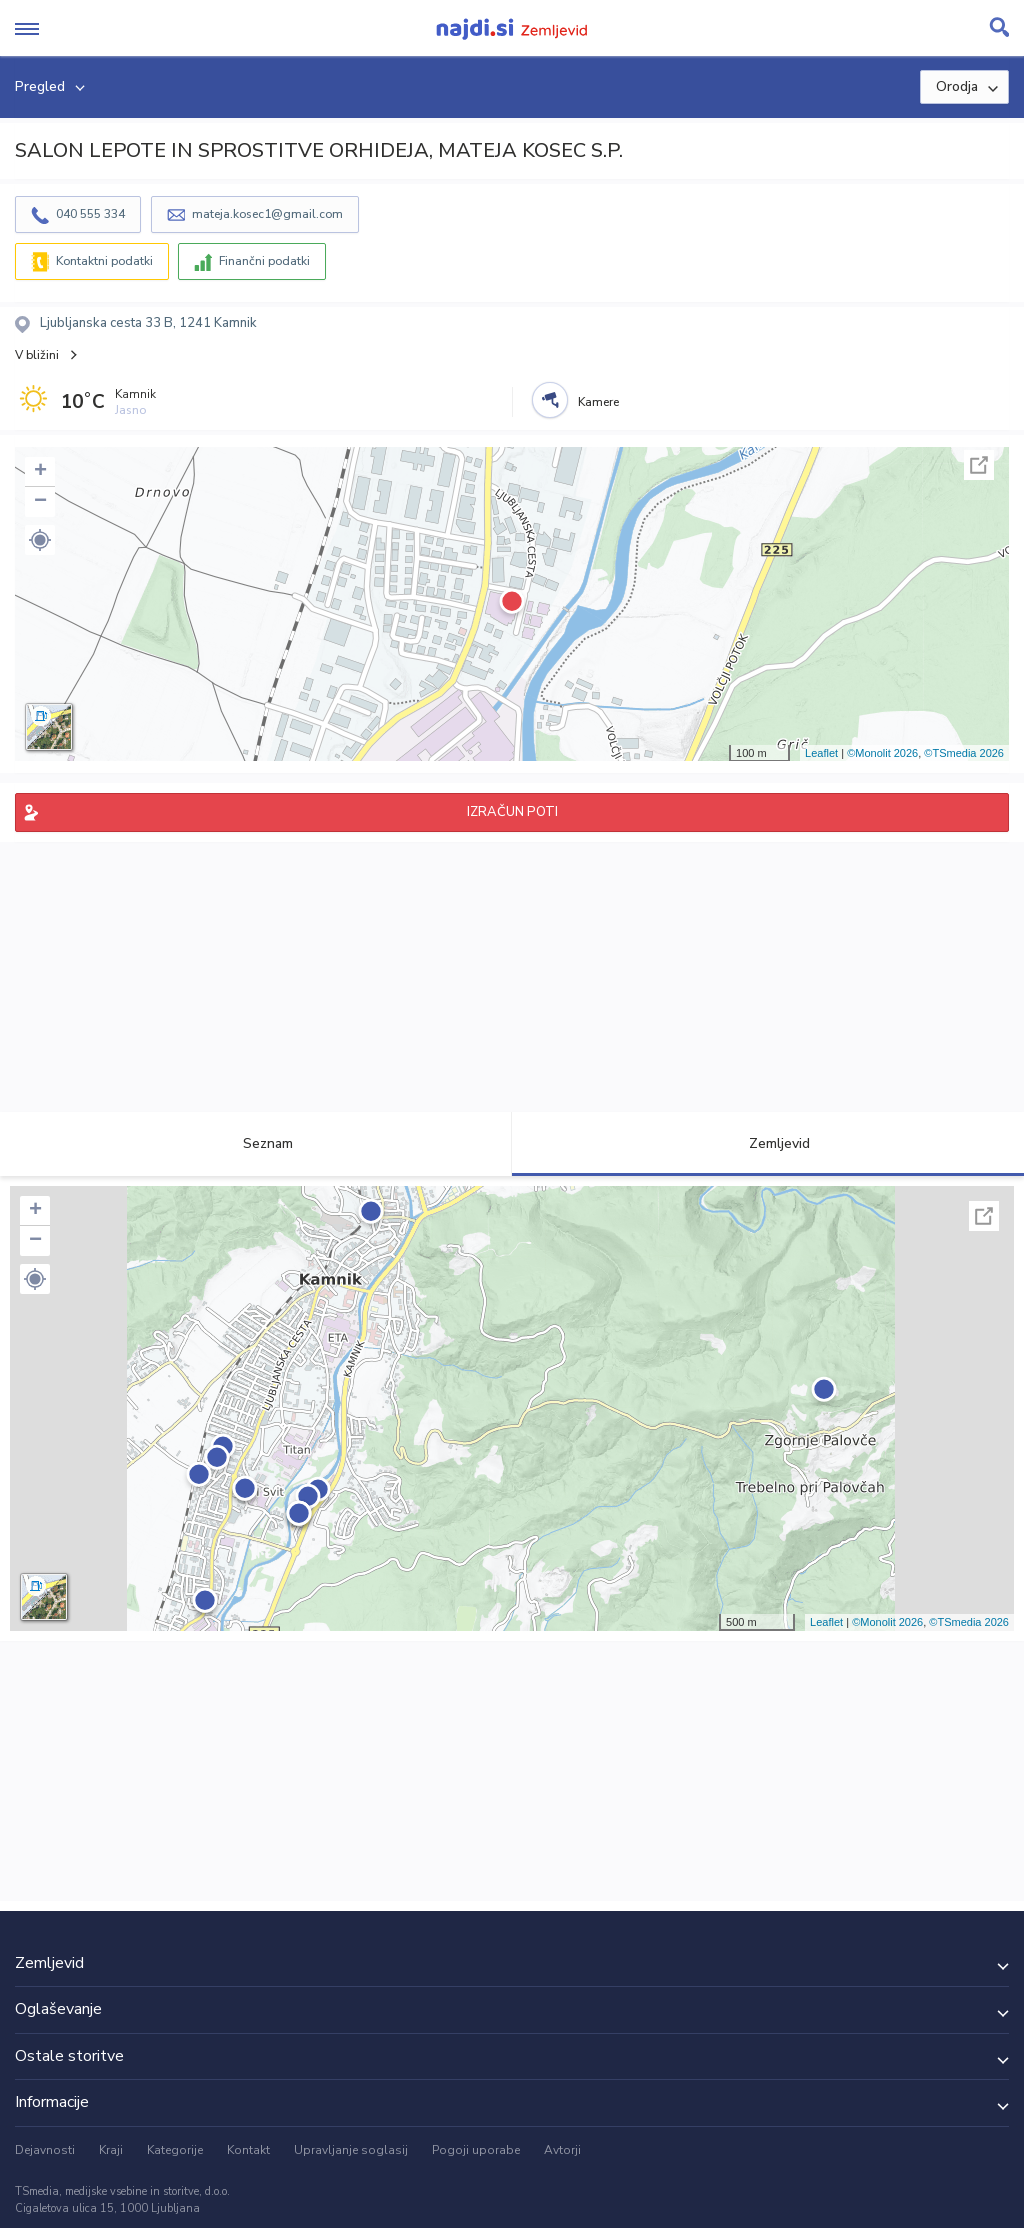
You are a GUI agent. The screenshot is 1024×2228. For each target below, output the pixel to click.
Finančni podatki (264, 261)
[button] (40, 540)
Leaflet (821, 753)
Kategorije (175, 2150)
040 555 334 (90, 214)
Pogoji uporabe (476, 2150)
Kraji (111, 2150)
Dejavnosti (45, 2150)
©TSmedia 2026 (964, 753)
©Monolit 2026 (882, 753)
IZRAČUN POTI (512, 812)
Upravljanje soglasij (351, 2150)
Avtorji (562, 2150)
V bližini (37, 355)
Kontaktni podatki (104, 261)
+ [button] (40, 472)
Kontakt (248, 2150)
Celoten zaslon (979, 465)
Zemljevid (768, 1143)
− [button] (40, 502)
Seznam (256, 1143)
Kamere (598, 402)
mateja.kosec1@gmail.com (267, 214)
